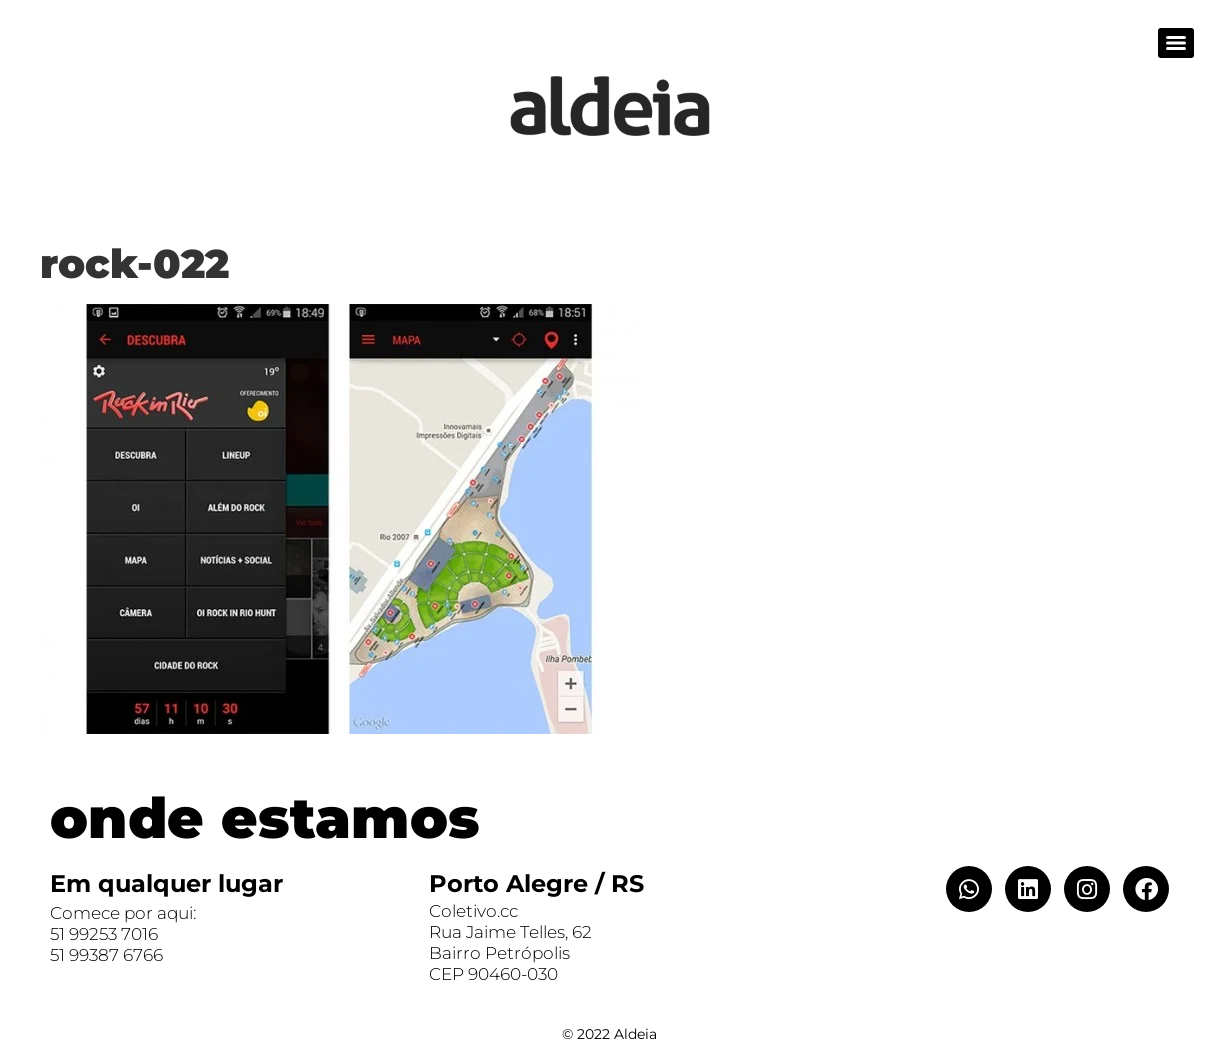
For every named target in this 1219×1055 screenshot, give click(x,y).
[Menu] (1176, 43)
